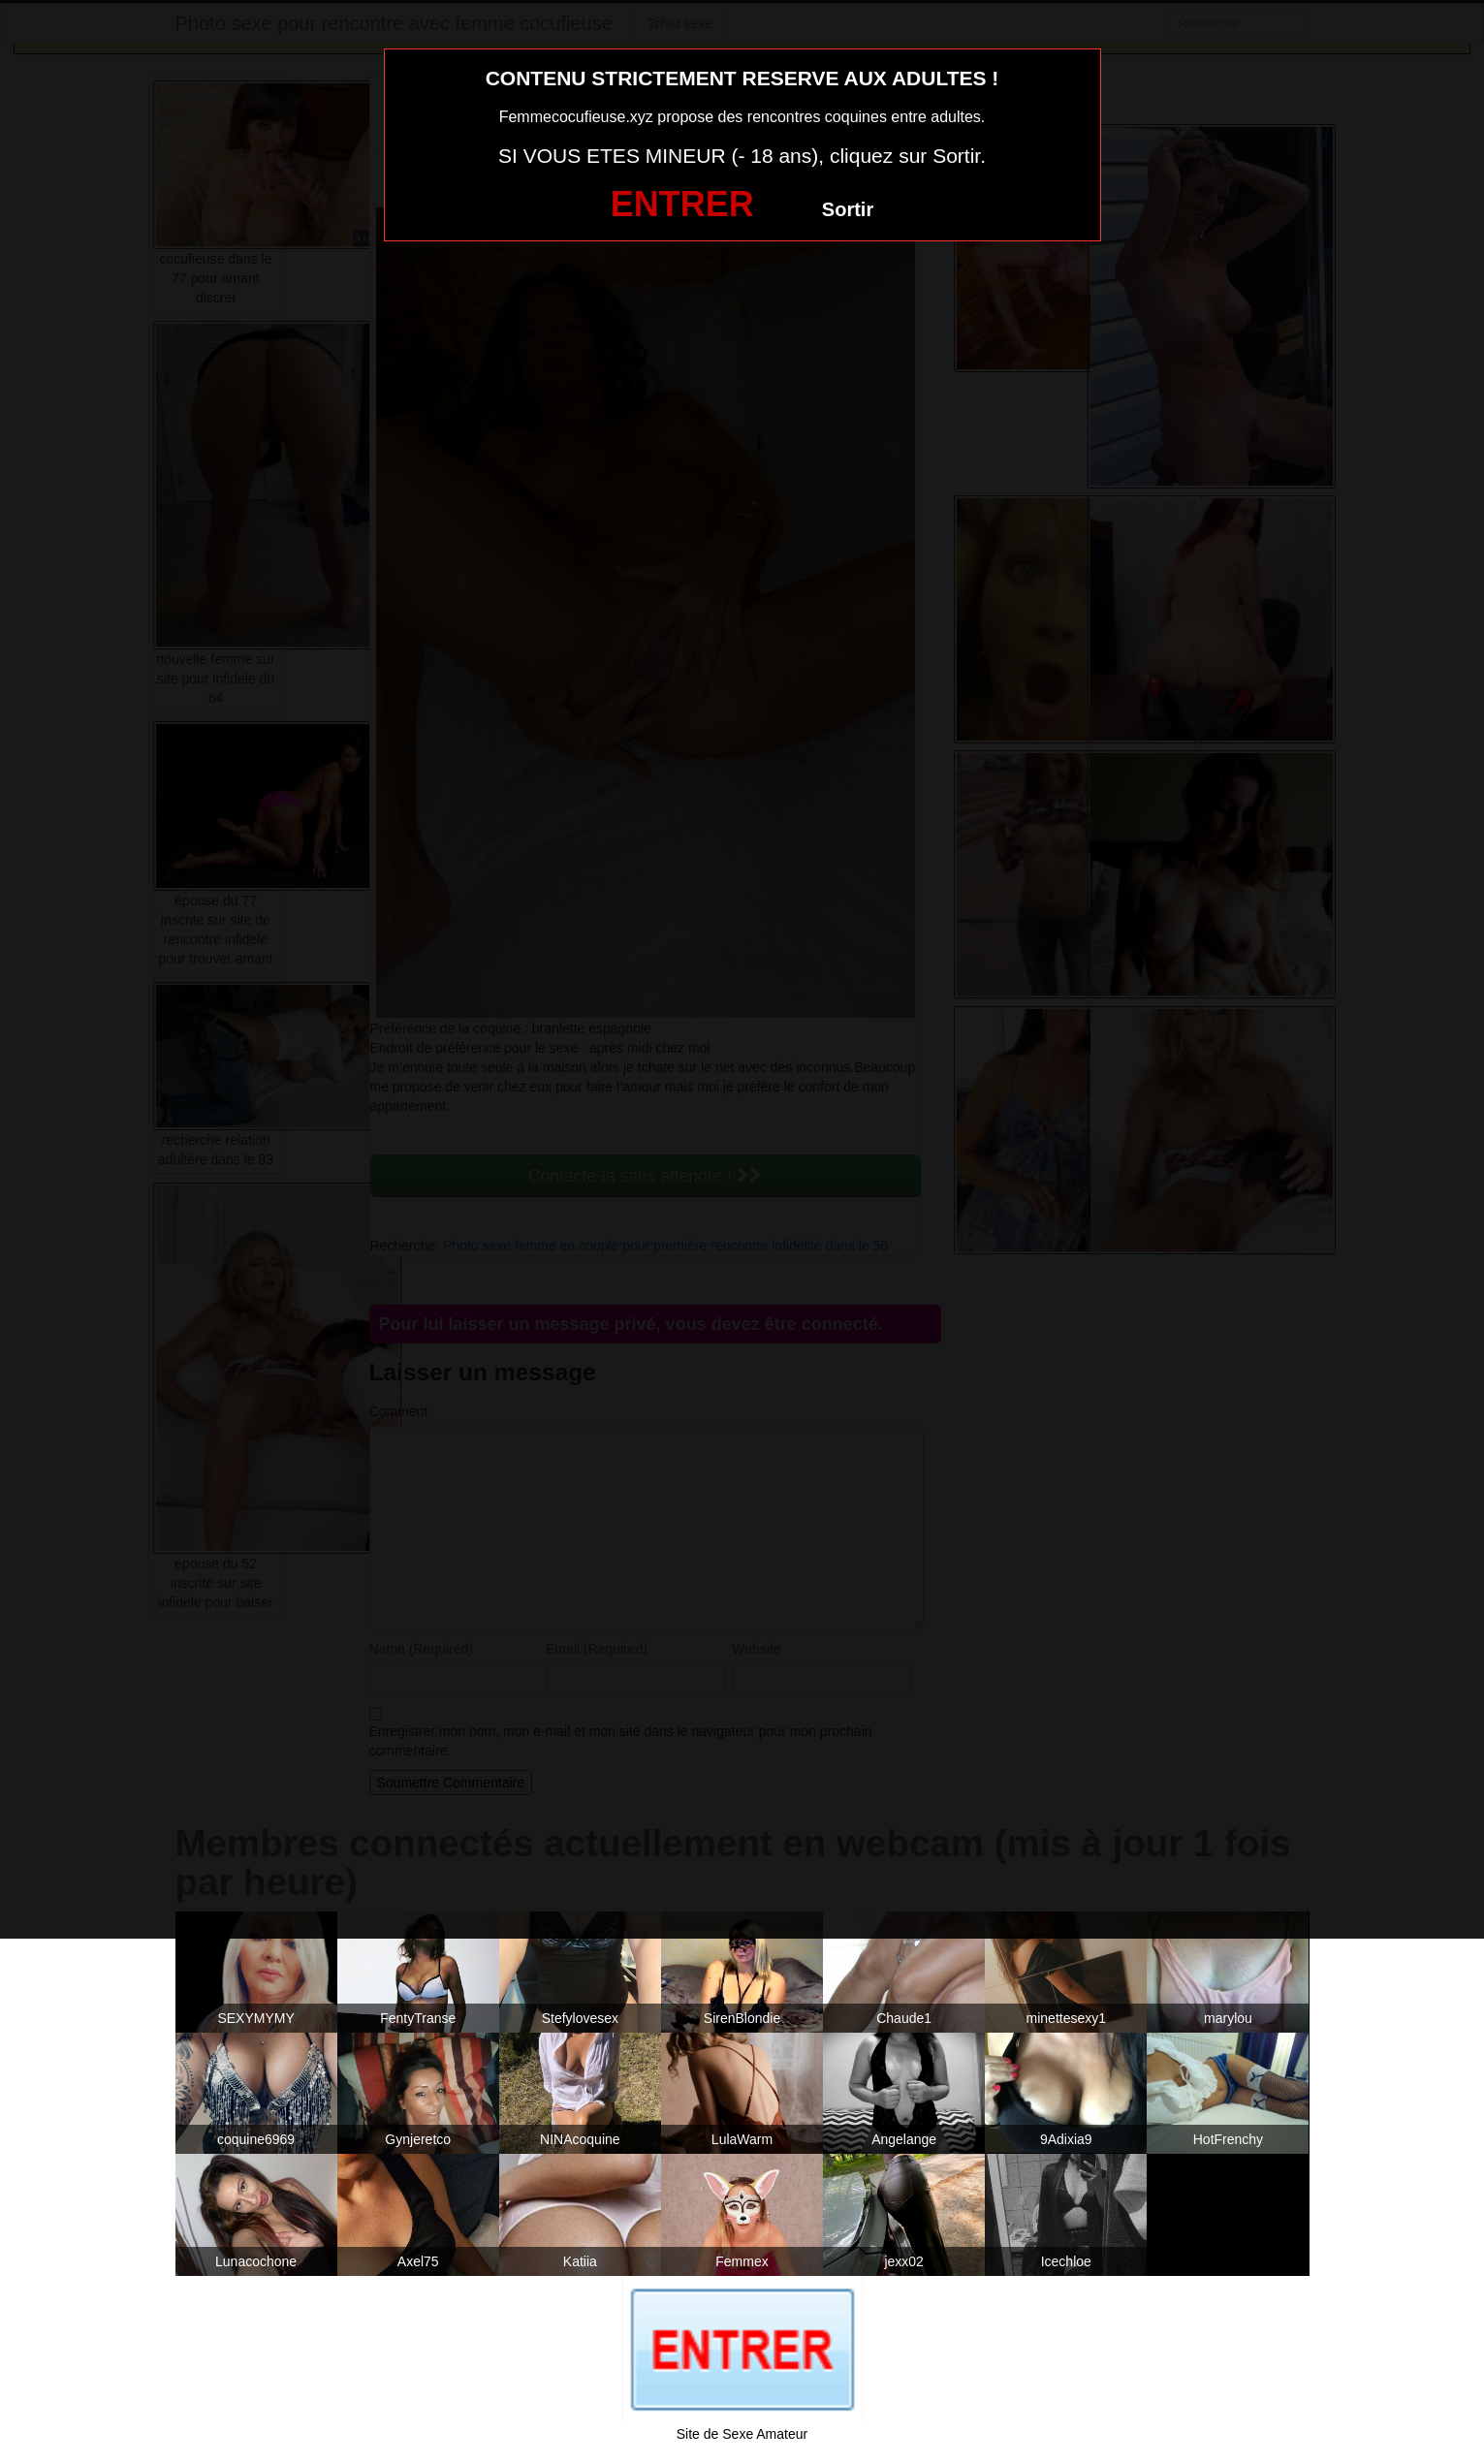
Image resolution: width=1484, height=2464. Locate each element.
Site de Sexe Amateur (742, 2434)
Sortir (847, 209)
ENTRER (682, 204)
